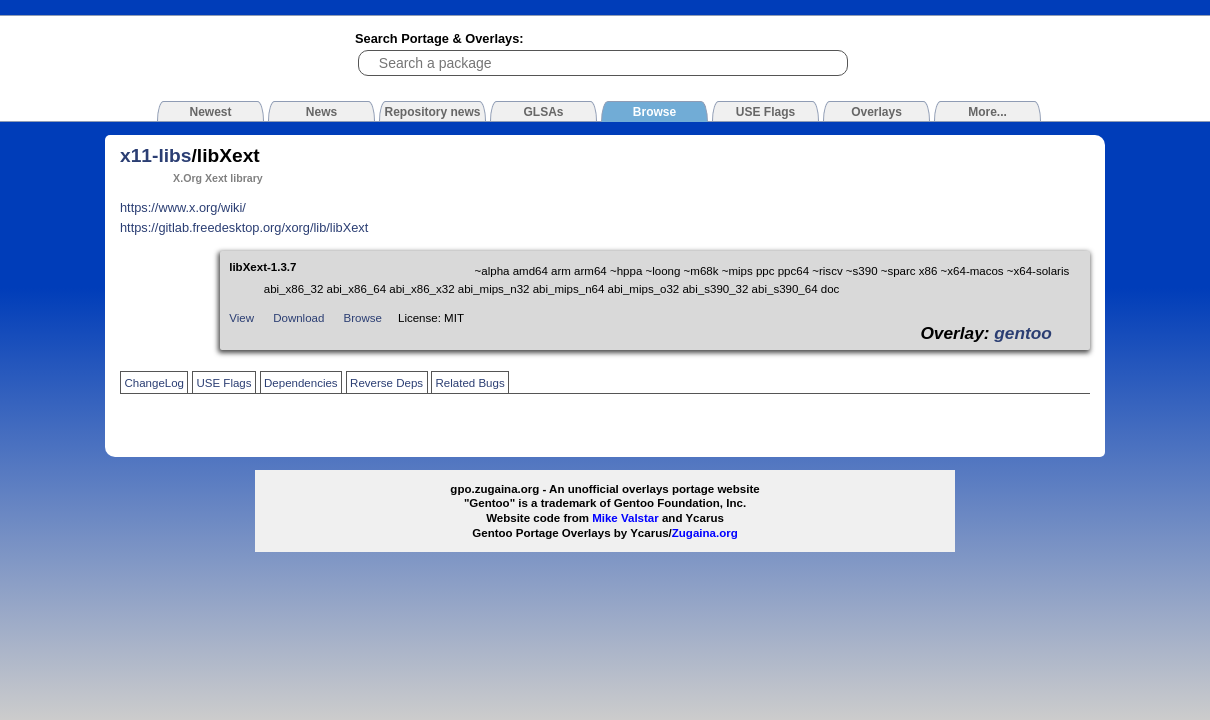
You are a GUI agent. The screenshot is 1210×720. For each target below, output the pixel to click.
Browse (363, 318)
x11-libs (155, 155)
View (241, 318)
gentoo (1023, 333)
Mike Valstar (625, 518)
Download (298, 318)
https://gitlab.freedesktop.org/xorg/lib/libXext (244, 227)
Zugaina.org (705, 533)
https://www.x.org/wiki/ (183, 207)
